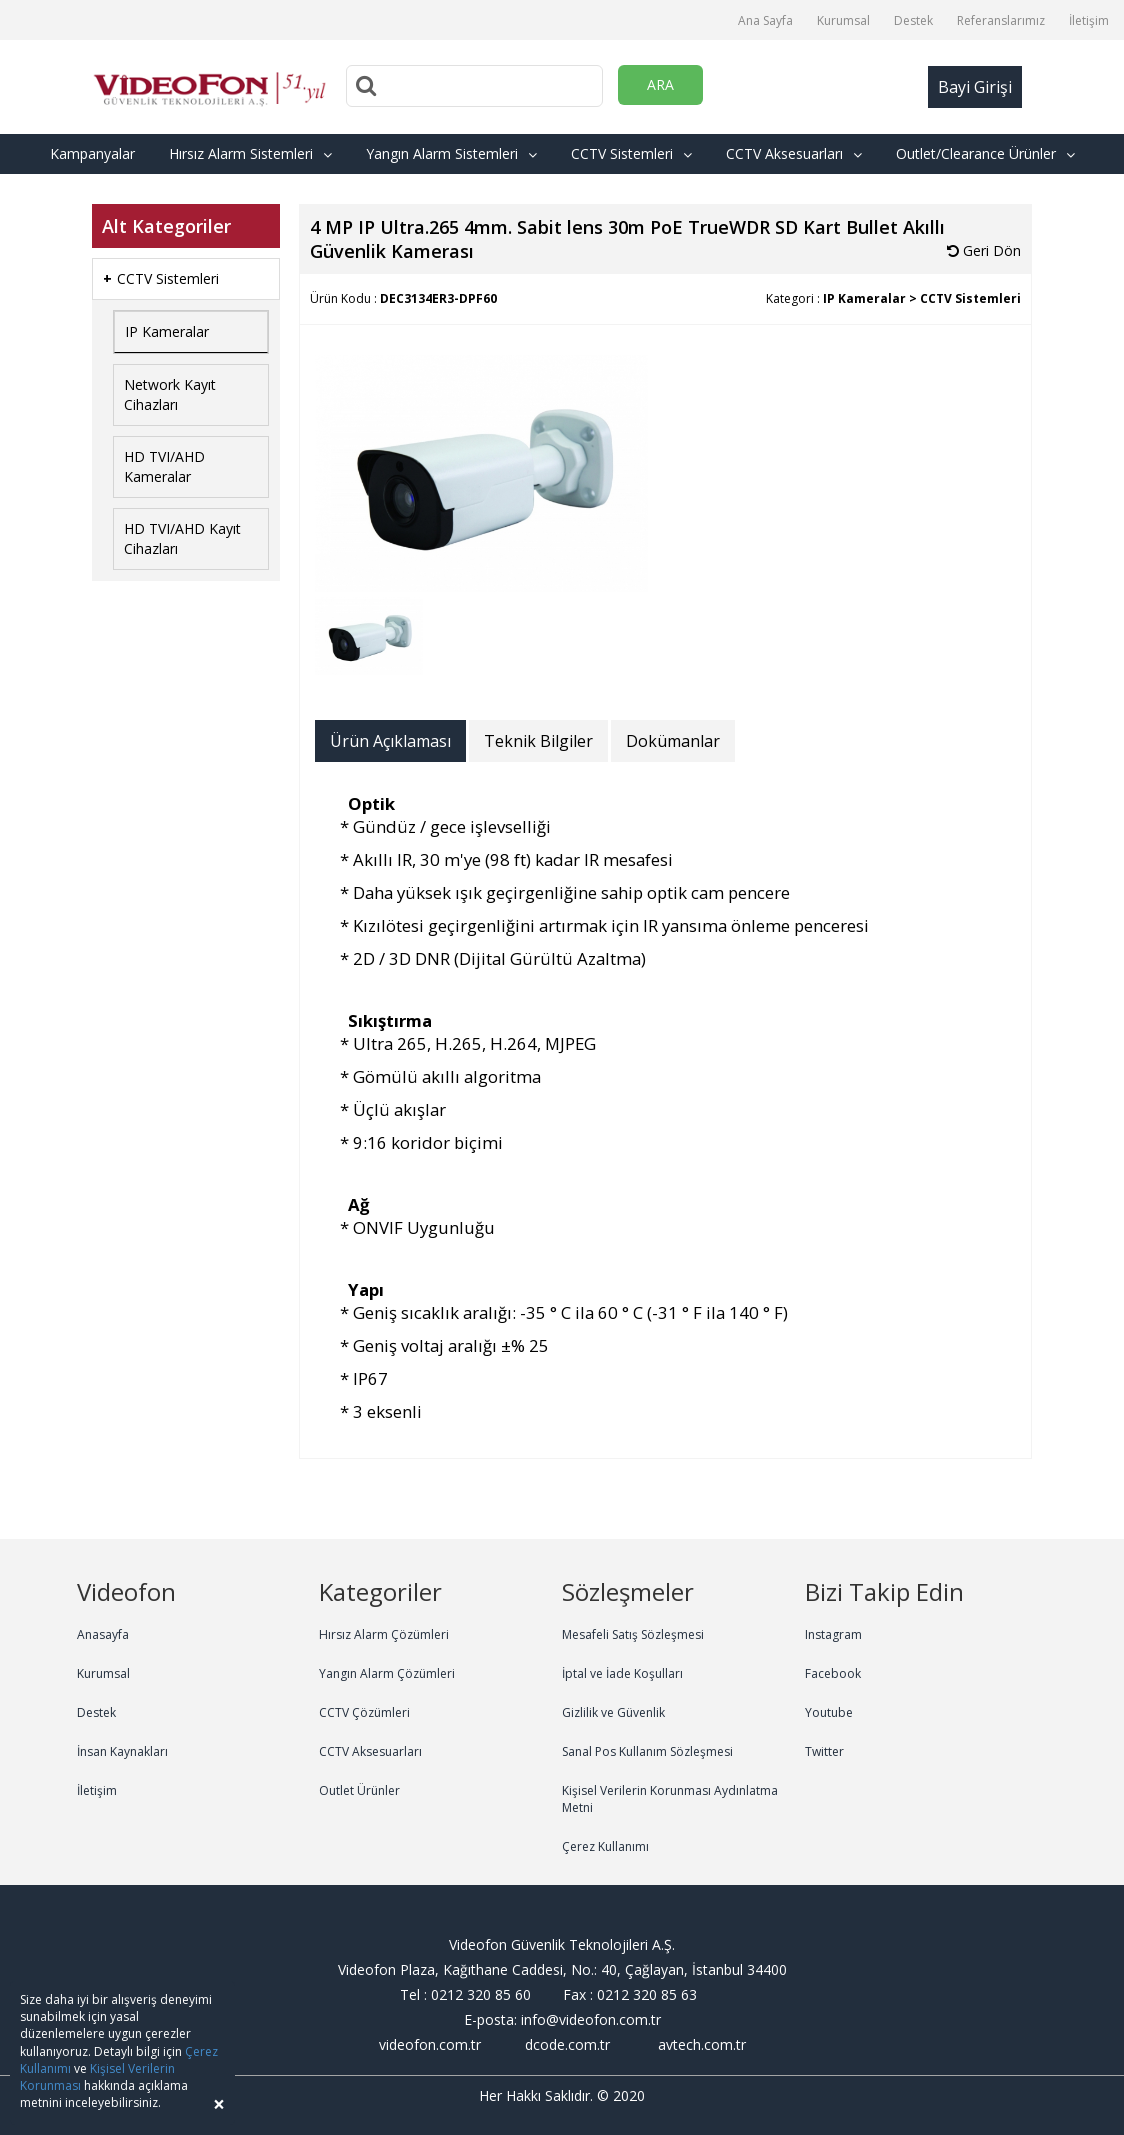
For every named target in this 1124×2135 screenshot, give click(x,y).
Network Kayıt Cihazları (170, 394)
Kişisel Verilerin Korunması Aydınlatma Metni (670, 1799)
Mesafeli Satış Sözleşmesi (633, 1634)
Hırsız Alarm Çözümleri (384, 1634)
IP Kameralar (167, 331)
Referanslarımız (1001, 20)
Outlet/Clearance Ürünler (985, 153)
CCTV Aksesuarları (794, 153)
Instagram (833, 1634)
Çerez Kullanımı (605, 1846)
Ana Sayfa (765, 20)
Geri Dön (984, 250)
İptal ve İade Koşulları (622, 1673)
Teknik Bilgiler (538, 741)
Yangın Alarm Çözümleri (387, 1673)
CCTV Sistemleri (631, 153)
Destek (913, 20)
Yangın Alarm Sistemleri (451, 153)
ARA (660, 84)
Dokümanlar (673, 741)
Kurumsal (843, 20)
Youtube (829, 1712)
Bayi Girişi (975, 87)
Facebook (833, 1673)
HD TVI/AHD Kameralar (164, 466)
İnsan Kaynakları (122, 1751)
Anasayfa (103, 1634)
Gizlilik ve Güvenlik (613, 1712)
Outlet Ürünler (359, 1790)
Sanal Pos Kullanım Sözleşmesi (647, 1751)
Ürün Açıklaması (390, 741)
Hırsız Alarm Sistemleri (250, 153)
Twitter (824, 1751)
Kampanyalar (92, 153)
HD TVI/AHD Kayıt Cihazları (182, 538)
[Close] (219, 2104)
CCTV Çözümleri (364, 1712)
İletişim (1089, 20)
